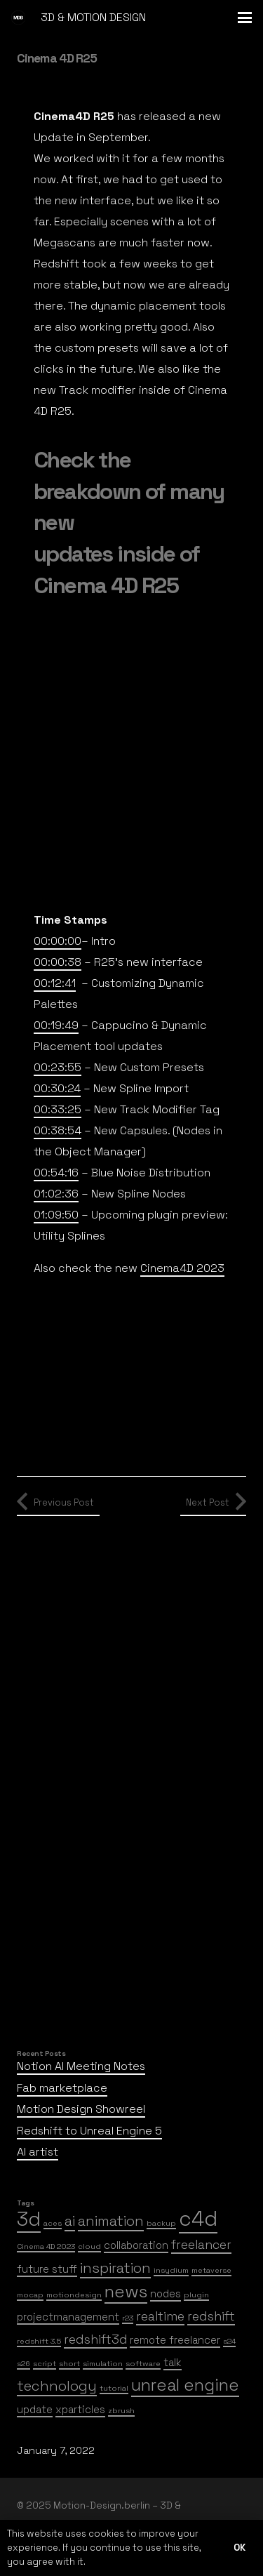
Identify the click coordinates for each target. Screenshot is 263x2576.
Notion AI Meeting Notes (81, 2066)
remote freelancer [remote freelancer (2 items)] (175, 2339)
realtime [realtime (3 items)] (160, 2316)
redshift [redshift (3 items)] (211, 2316)
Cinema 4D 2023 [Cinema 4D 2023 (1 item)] (46, 2246)
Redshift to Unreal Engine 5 (89, 2130)
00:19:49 (56, 1025)
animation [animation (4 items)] (111, 2221)
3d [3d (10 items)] (29, 2219)
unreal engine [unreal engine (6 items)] (185, 2385)
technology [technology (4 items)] (57, 2386)
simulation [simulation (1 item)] (103, 2363)
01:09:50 (56, 1214)
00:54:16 (56, 1172)
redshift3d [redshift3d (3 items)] (95, 2339)
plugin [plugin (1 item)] (196, 2294)
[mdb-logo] (18, 18)
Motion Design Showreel (81, 2109)
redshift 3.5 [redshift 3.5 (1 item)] (39, 2341)
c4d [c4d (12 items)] (198, 2218)
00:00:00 (57, 941)
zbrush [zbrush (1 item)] (121, 2410)
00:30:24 (57, 1088)
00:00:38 (57, 962)
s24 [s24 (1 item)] (229, 2341)
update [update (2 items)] (35, 2409)
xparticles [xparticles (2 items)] (80, 2409)
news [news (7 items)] (125, 2291)
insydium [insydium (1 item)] (171, 2270)
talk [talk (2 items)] (172, 2362)
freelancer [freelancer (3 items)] (201, 2244)
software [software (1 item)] (143, 2363)
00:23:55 (57, 1067)
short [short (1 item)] (69, 2363)
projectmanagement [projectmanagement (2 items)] (68, 2316)
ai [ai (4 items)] (70, 2221)
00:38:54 (57, 1130)
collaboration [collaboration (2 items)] (136, 2245)
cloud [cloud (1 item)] (89, 2246)
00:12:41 (55, 983)
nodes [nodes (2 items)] (165, 2293)
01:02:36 (56, 1193)
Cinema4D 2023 (182, 1268)
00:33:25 (57, 1109)
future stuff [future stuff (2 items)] (47, 2269)
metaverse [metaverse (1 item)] (211, 2270)
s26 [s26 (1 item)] (23, 2363)
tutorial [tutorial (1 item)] (114, 2388)
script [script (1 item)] (44, 2363)
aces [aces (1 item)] (52, 2223)
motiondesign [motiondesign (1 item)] (74, 2294)
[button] (245, 18)
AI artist (37, 2151)
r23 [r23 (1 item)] (127, 2318)
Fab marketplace (62, 2087)
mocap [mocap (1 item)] (30, 2294)
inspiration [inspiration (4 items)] (115, 2268)
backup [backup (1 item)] (161, 2223)
